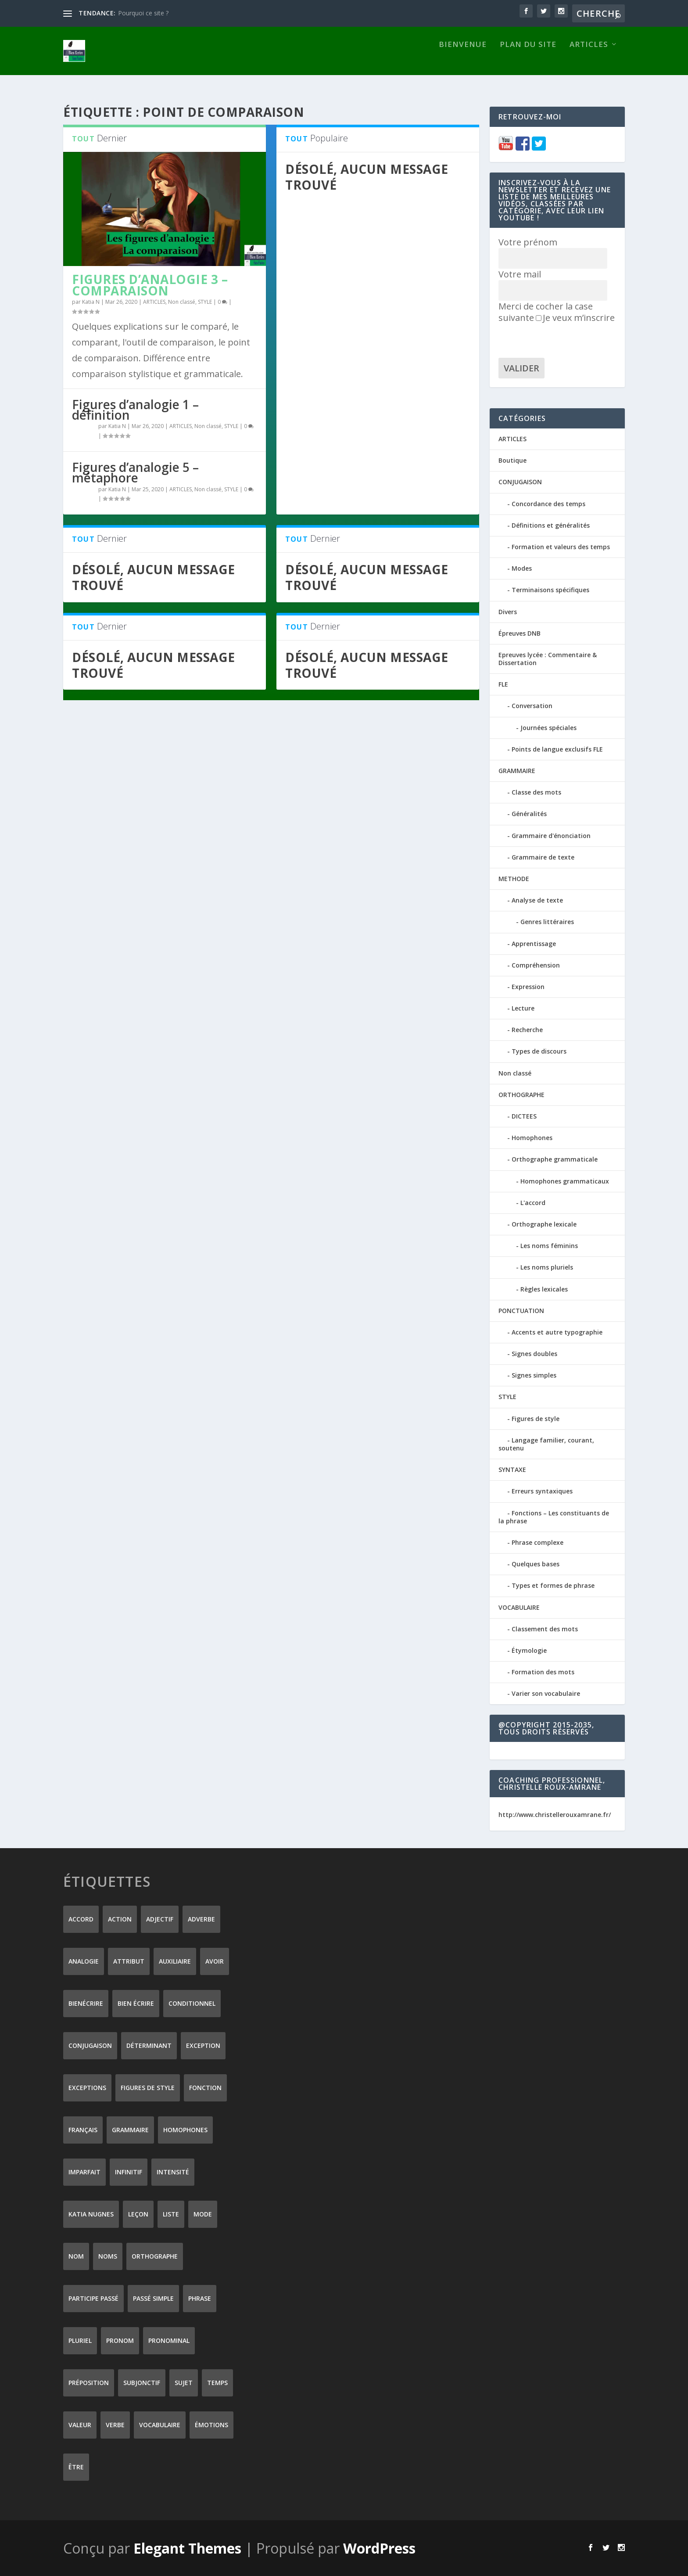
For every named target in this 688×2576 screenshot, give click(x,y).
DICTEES (524, 1116)
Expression (528, 986)
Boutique (512, 460)
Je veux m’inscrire (575, 317)
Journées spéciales (548, 727)
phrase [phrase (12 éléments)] (199, 2298)
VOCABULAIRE (519, 1606)
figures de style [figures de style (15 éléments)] (148, 2087)
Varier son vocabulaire (546, 1693)
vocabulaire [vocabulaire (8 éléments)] (159, 2424)
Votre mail (519, 274)
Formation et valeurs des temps (561, 546)
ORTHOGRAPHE (521, 1094)
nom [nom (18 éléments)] (76, 2256)
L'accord (532, 1202)
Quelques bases (535, 1563)
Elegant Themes (187, 2547)
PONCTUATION (521, 1310)
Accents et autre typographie (557, 1332)
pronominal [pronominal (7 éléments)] (169, 2340)
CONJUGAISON (520, 481)
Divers (507, 611)
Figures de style (535, 1418)
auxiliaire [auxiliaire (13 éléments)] (175, 1961)
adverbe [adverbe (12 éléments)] (201, 1918)
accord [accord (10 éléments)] (80, 1918)
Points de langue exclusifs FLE (557, 749)
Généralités (529, 813)
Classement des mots (545, 1628)
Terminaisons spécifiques (550, 589)
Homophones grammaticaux (564, 1180)
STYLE (205, 301)
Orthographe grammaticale (555, 1159)
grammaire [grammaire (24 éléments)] (130, 2129)
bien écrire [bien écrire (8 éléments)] (136, 2003)
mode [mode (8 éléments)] (203, 2213)
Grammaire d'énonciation (551, 835)
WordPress (379, 2547)
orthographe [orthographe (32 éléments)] (155, 2256)
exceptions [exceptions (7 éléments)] (87, 2087)
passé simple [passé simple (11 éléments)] (153, 2298)
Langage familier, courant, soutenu (546, 1444)
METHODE (513, 878)
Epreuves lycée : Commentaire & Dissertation (547, 658)
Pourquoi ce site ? (143, 13)
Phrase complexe (537, 1542)
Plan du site (528, 58)
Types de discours (539, 1051)
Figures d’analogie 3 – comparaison (150, 284)
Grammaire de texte (543, 857)
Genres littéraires (547, 921)
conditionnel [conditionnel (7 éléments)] (191, 2003)
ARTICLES (589, 58)
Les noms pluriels (546, 1267)
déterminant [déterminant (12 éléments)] (149, 2045)
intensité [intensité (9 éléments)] (173, 2171)
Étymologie (529, 1650)
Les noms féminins (549, 1245)
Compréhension (536, 965)
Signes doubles (534, 1353)
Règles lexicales (544, 1288)
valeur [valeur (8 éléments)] (79, 2424)
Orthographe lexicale (544, 1224)
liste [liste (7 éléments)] (171, 2213)
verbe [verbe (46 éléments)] (115, 2424)
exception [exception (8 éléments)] (203, 2045)
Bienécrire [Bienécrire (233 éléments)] (85, 2003)
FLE (503, 684)
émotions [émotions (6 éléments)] (211, 2424)
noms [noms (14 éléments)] (107, 2256)
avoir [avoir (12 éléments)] (214, 1961)
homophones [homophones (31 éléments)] (185, 2129)
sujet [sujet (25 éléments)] (184, 2382)
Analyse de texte (537, 900)
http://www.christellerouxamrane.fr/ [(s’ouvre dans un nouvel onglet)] (554, 1814)
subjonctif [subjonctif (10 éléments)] (141, 2382)
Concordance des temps (548, 503)
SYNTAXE (512, 1469)
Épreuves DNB (519, 633)
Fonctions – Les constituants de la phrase (553, 1516)
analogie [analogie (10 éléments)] (83, 1961)
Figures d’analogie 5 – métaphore (135, 472)
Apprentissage (534, 943)
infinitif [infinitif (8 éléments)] (128, 2171)
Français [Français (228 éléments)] (82, 2129)
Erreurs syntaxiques (542, 1490)
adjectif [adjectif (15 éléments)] (159, 1918)
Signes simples (534, 1375)
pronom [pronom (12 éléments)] (120, 2340)
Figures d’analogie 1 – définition (135, 409)
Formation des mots (543, 1671)
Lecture (523, 1008)
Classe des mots (536, 792)
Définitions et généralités (551, 525)
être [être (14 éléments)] (76, 2466)
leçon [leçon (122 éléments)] (138, 2213)
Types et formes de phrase (553, 1585)
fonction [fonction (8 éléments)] (205, 2087)
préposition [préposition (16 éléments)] (88, 2382)
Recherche (527, 1029)
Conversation (532, 705)
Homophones (532, 1137)
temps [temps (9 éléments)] (217, 2382)
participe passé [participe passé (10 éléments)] (93, 2298)
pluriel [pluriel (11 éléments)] (80, 2340)
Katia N (91, 301)
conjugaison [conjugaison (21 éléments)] (90, 2045)
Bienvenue (463, 58)
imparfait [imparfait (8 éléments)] (84, 2171)
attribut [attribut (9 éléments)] (128, 1961)
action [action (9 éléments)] (120, 1918)
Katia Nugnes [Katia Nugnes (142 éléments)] (91, 2213)
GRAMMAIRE (516, 770)
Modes (522, 568)
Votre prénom (527, 242)
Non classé (181, 301)
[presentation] (565, 340)
